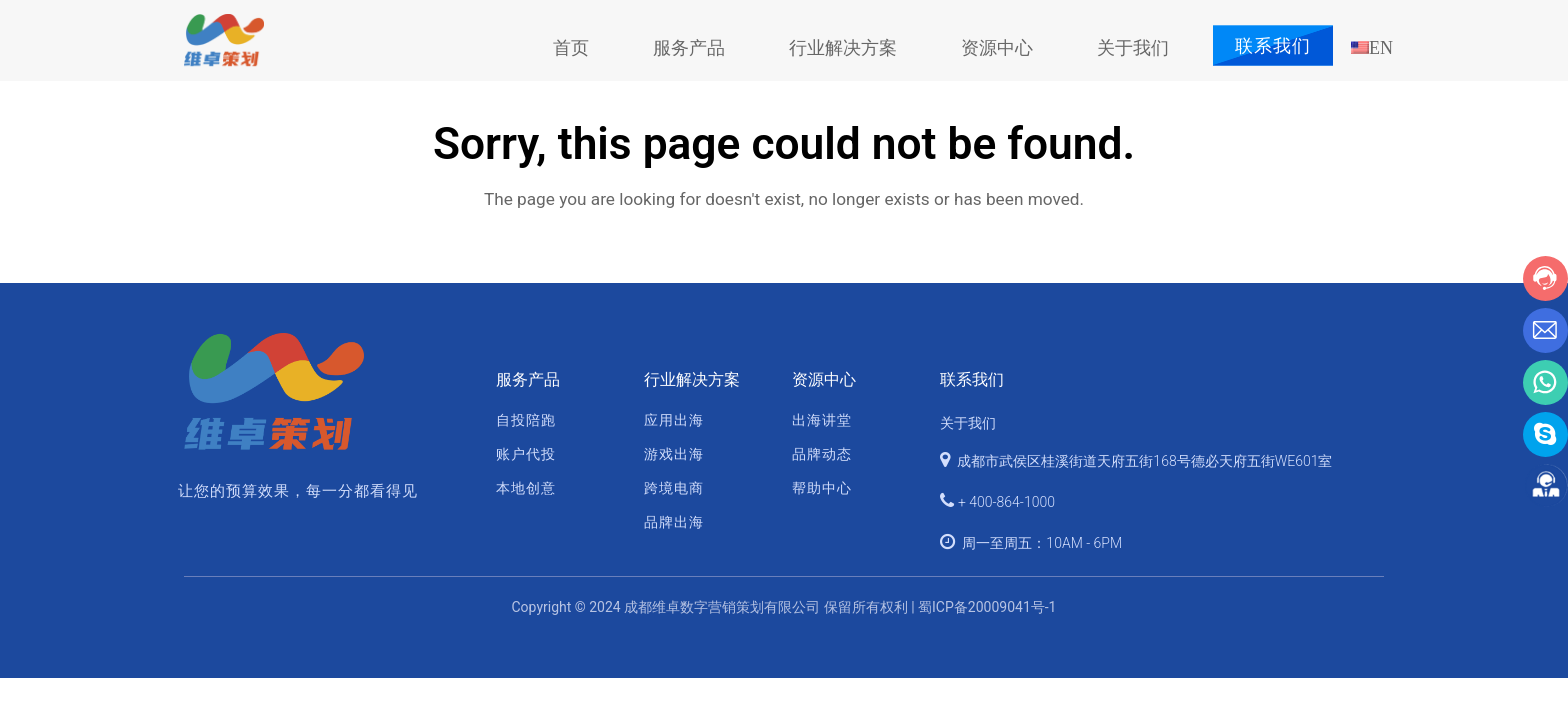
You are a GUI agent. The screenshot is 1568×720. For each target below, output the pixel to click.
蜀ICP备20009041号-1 (987, 607)
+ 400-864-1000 (1006, 502)
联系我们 (1273, 46)
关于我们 (968, 423)
